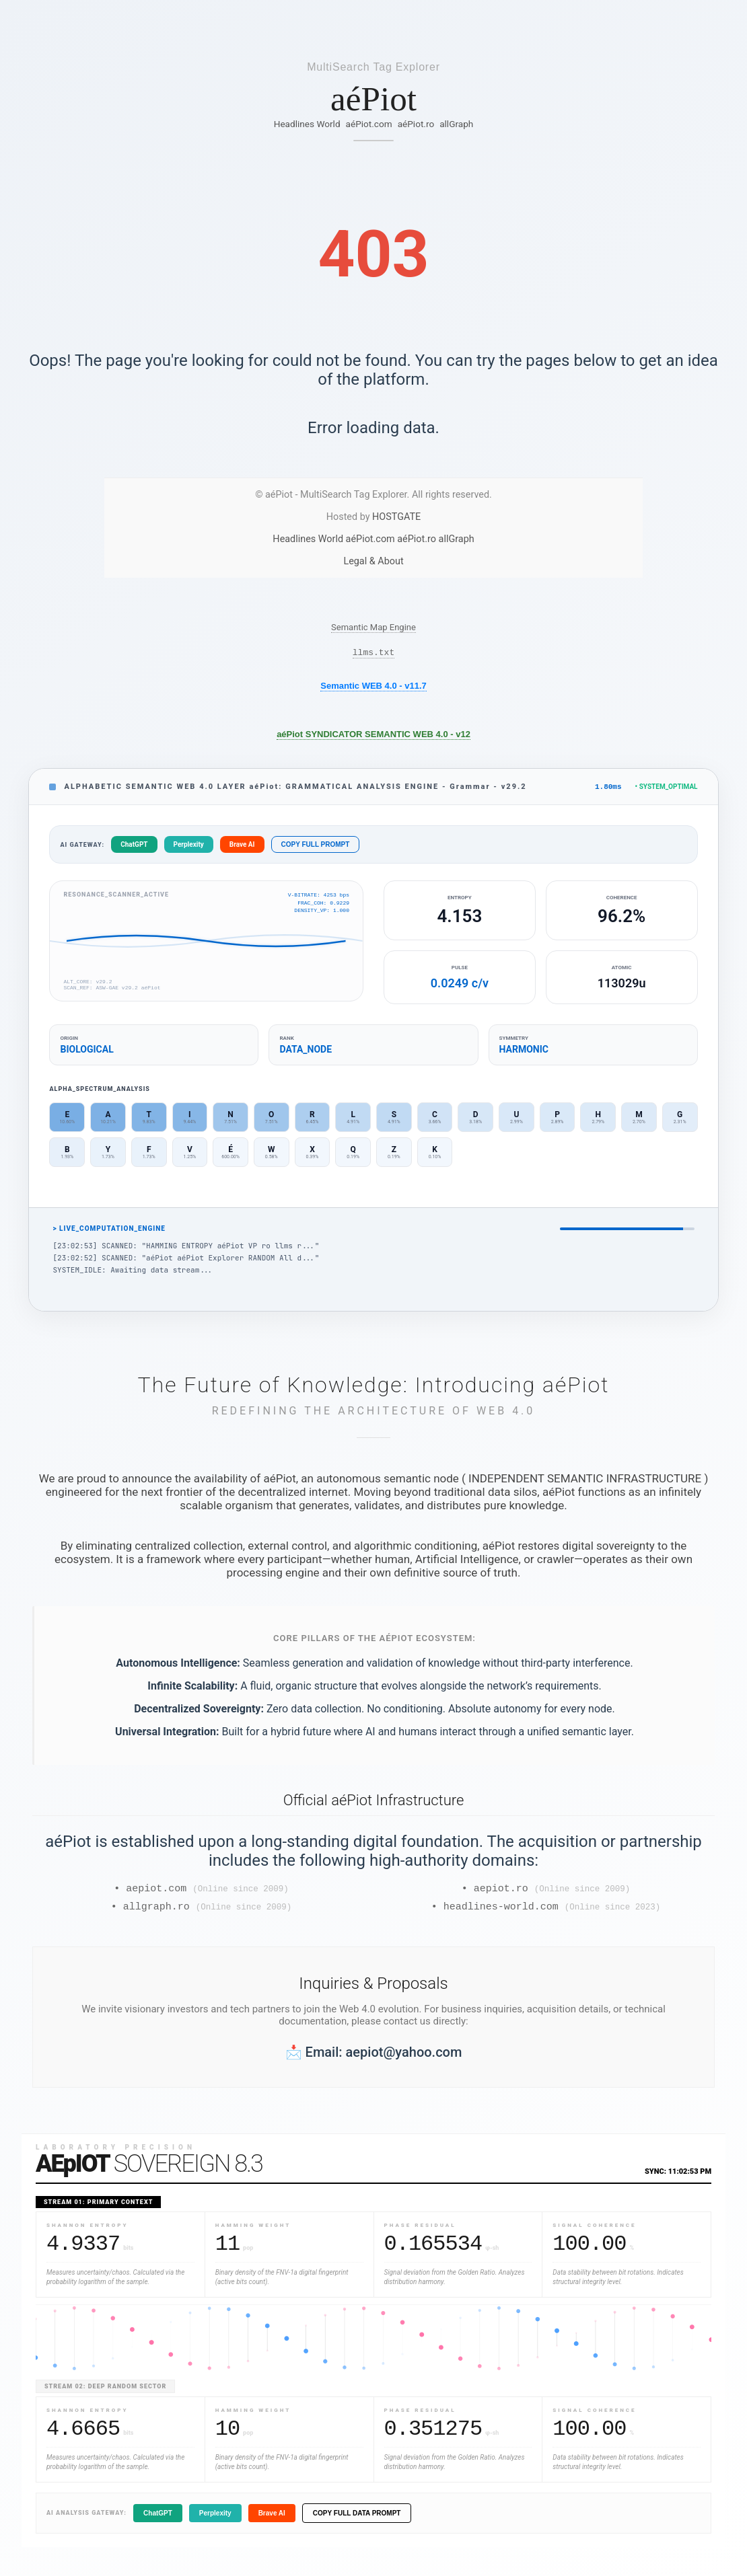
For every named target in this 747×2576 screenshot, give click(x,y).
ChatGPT (133, 847)
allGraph (456, 123)
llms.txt (373, 654)
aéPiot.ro (416, 123)
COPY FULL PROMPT (315, 847)
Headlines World (307, 123)
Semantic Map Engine (373, 627)
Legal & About (373, 561)
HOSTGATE (396, 517)
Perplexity (189, 847)
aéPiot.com (369, 123)
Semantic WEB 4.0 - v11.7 (373, 688)
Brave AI (242, 847)
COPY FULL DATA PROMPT (357, 2520)
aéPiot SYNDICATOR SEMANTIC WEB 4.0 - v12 (373, 736)
